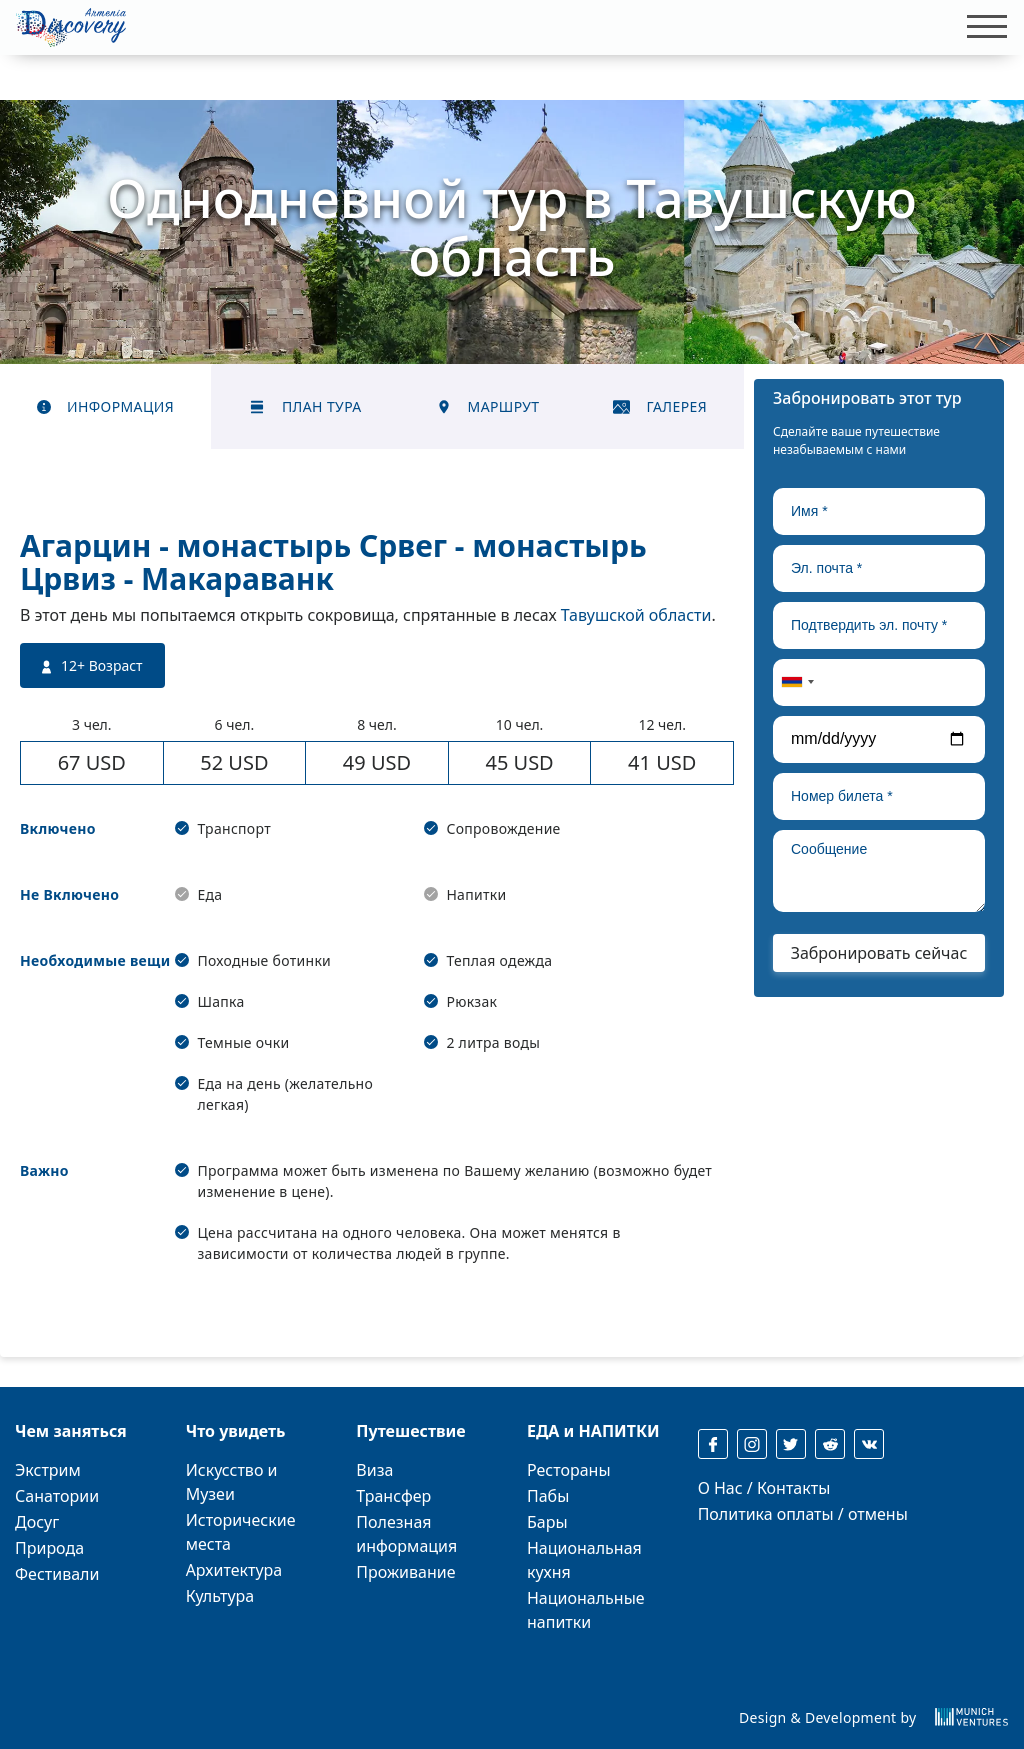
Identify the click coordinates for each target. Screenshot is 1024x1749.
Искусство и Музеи (232, 1482)
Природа (49, 1548)
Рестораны (569, 1470)
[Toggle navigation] (981, 27)
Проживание (405, 1572)
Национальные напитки (586, 1610)
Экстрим (48, 1470)
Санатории (57, 1496)
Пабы (548, 1496)
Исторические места (241, 1532)
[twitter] (791, 1444)
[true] (879, 511)
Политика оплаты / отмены (803, 1514)
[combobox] (797, 682)
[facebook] (713, 1444)
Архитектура (234, 1570)
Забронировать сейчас (879, 953)
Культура (220, 1596)
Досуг (37, 1522)
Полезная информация (406, 1534)
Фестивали (57, 1574)
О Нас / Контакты (764, 1488)
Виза (374, 1470)
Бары (547, 1522)
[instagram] (752, 1444)
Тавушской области (636, 615)
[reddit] (830, 1444)
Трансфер (393, 1496)
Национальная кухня (584, 1560)
